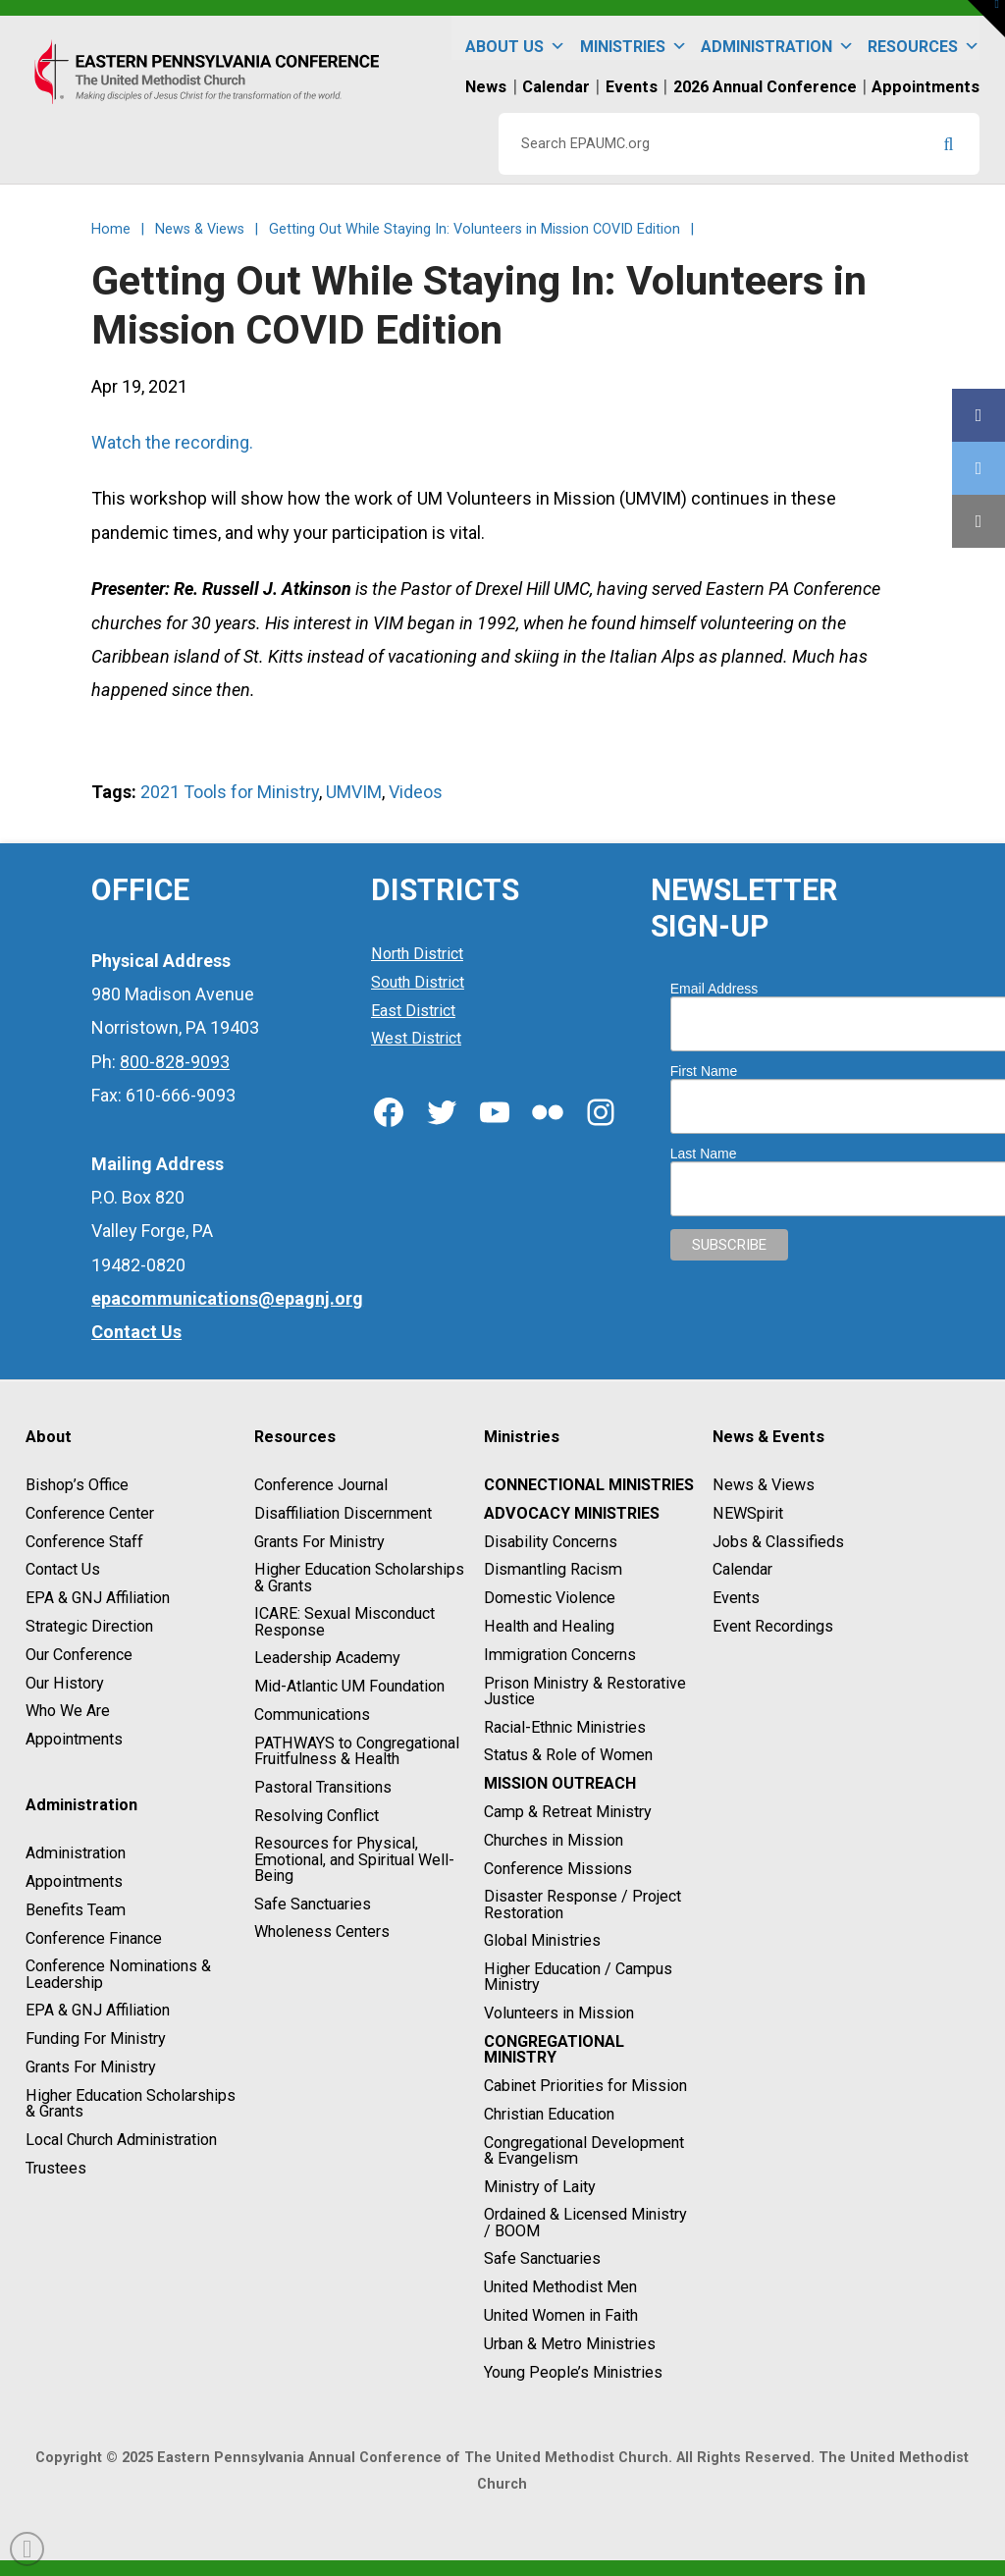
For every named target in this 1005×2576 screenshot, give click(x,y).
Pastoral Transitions (323, 1787)
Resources (923, 38)
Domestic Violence (549, 1597)
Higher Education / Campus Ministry (578, 1976)
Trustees (56, 2168)
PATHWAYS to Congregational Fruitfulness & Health (356, 1751)
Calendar (742, 1570)
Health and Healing (549, 1626)
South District (417, 982)
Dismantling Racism (553, 1570)
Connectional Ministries (589, 1485)
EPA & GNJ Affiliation (98, 1597)
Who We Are (68, 1711)
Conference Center (90, 1513)
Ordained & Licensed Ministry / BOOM (585, 2223)
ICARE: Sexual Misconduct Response (344, 1622)
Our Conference (79, 1654)
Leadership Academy (327, 1658)
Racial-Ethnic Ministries (565, 1727)
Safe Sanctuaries (312, 1904)
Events (736, 1597)
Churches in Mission (553, 1840)
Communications (312, 1714)
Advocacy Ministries (572, 1513)
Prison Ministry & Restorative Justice (585, 1691)
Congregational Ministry (554, 2049)
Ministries (633, 38)
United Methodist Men (560, 2287)
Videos (416, 791)
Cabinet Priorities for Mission (585, 2085)
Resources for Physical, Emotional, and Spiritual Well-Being (354, 1860)
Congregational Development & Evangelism (584, 2150)
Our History (65, 1683)
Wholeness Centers (322, 1932)
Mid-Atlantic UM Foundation (349, 1686)
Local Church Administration (121, 2139)
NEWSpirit (748, 1513)
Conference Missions (558, 1868)
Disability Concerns (550, 1541)
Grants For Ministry (91, 2067)
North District (417, 953)
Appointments (74, 1739)
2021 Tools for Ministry (229, 791)
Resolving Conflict (316, 1815)
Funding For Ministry (96, 2038)
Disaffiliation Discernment (343, 1513)
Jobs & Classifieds (778, 1541)
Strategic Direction (89, 1626)
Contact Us (63, 1570)
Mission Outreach (560, 1783)
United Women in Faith (561, 2315)
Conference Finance (94, 1938)
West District (416, 1039)
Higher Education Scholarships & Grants (131, 2103)
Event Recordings (773, 1626)
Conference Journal (321, 1485)
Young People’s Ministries (573, 2372)
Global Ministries (542, 1941)
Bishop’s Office (77, 1485)
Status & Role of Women (568, 1755)
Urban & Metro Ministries (570, 2343)
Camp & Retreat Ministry (568, 1811)
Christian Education (549, 2114)
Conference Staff (84, 1541)
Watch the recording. (172, 442)
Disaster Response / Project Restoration (582, 1905)
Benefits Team (76, 1910)
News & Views (764, 1485)
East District (413, 1010)
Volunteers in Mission (559, 2013)
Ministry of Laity (540, 2186)
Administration (777, 38)
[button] (986, 18)
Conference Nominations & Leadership (118, 1975)
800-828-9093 (175, 1061)
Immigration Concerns (560, 1654)
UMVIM (354, 791)
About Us (515, 38)
